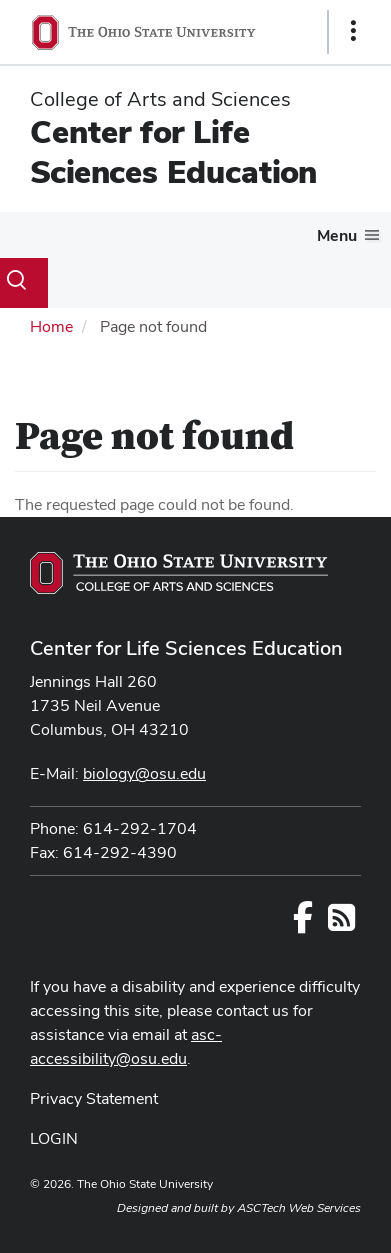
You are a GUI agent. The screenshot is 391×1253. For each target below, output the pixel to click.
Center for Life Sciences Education (173, 151)
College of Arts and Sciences (160, 99)
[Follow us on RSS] (341, 923)
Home (51, 326)
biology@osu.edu (144, 773)
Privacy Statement (94, 1098)
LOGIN (54, 1138)
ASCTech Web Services (299, 1208)
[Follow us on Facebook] (303, 923)
